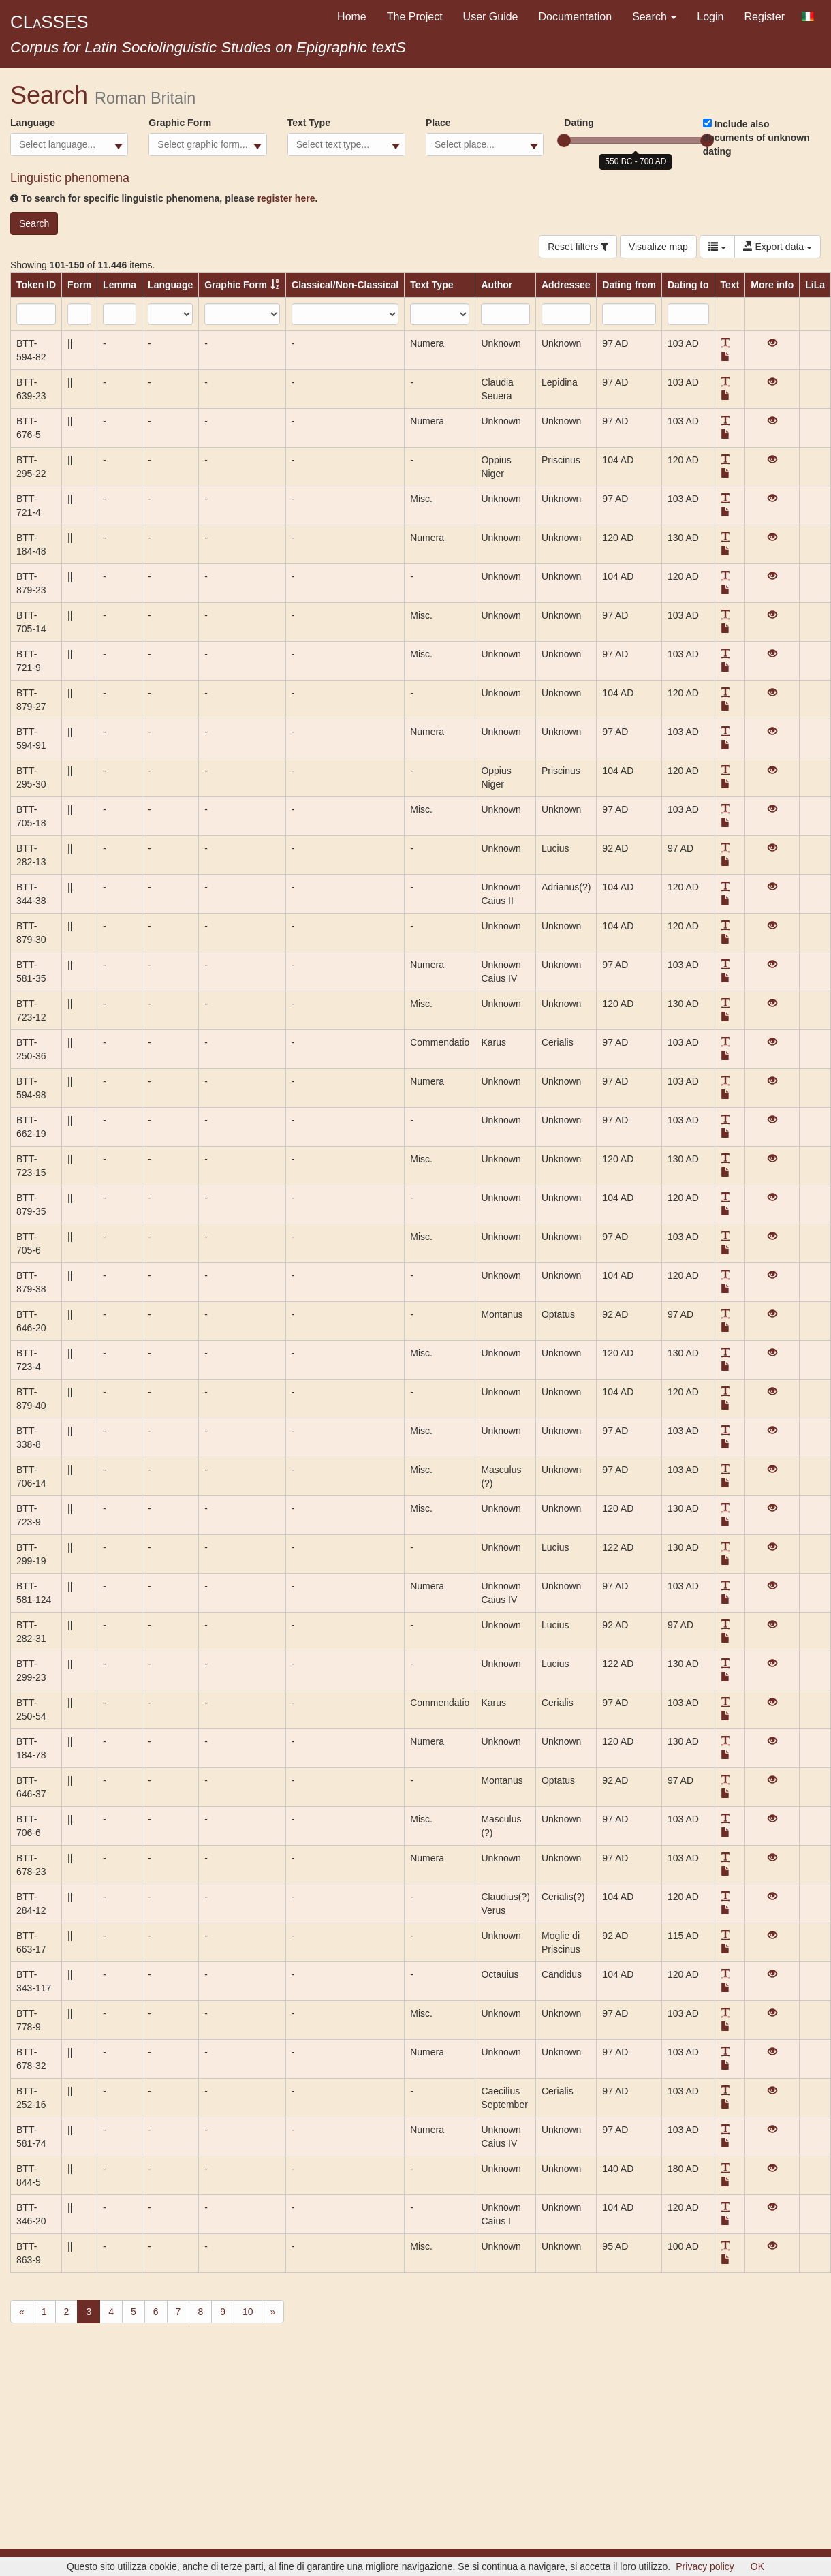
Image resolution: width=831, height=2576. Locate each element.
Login (710, 16)
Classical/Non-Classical (345, 284)
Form (79, 284)
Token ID (36, 284)
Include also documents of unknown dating (756, 138)
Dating (579, 122)
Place (438, 122)
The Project (415, 16)
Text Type (308, 122)
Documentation (575, 16)
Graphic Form (179, 122)
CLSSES (49, 22)
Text (730, 284)
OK (757, 2566)
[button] (725, 343)
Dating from (629, 284)
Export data (777, 246)
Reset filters (578, 246)
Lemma (119, 284)
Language (32, 122)
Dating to (688, 284)
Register (764, 16)
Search (654, 16)
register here (286, 198)
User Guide (490, 16)
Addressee (566, 284)
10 (247, 2311)
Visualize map (658, 246)
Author (496, 284)
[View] (772, 343)
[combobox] (69, 144)
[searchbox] (69, 144)
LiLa (815, 284)
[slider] (564, 140)
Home (351, 16)
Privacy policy (705, 2566)
